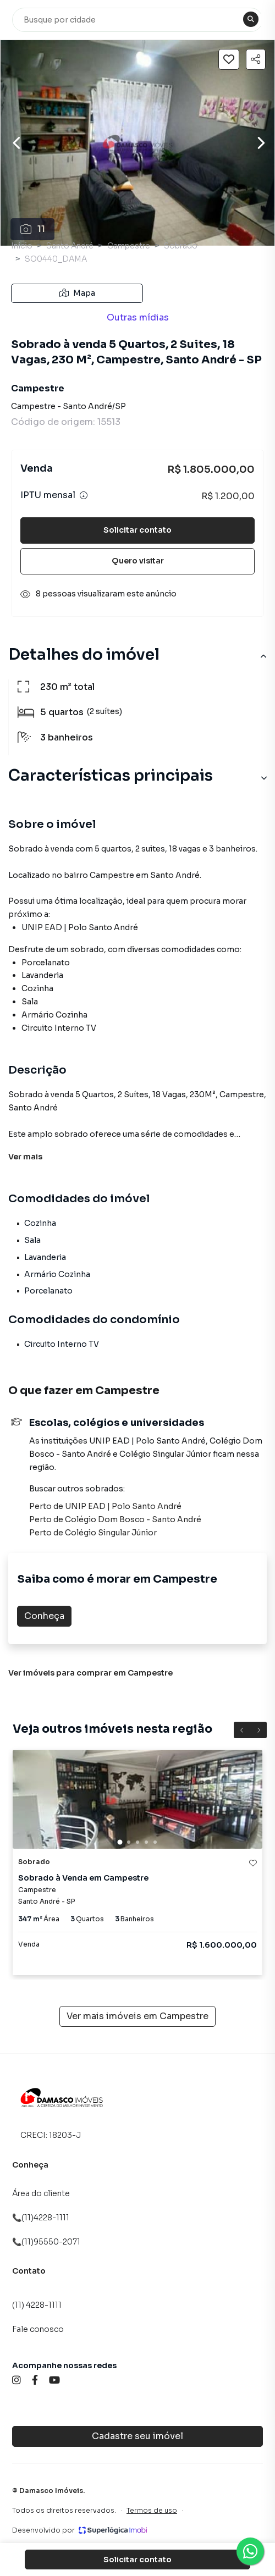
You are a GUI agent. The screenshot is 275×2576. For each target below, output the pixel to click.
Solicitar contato (137, 530)
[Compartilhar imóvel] (256, 59)
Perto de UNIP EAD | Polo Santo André (105, 1506)
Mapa (77, 293)
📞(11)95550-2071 (46, 2242)
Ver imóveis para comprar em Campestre (90, 1673)
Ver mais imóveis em (137, 2016)
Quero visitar (138, 561)
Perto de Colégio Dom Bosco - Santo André (115, 1519)
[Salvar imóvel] (228, 59)
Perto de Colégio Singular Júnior (93, 1533)
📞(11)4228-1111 (40, 2218)
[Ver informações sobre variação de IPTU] (83, 495)
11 (32, 229)
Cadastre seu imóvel (137, 2436)
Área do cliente (41, 2193)
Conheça (44, 1616)
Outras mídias (138, 317)
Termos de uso (152, 2510)
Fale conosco (38, 2329)
